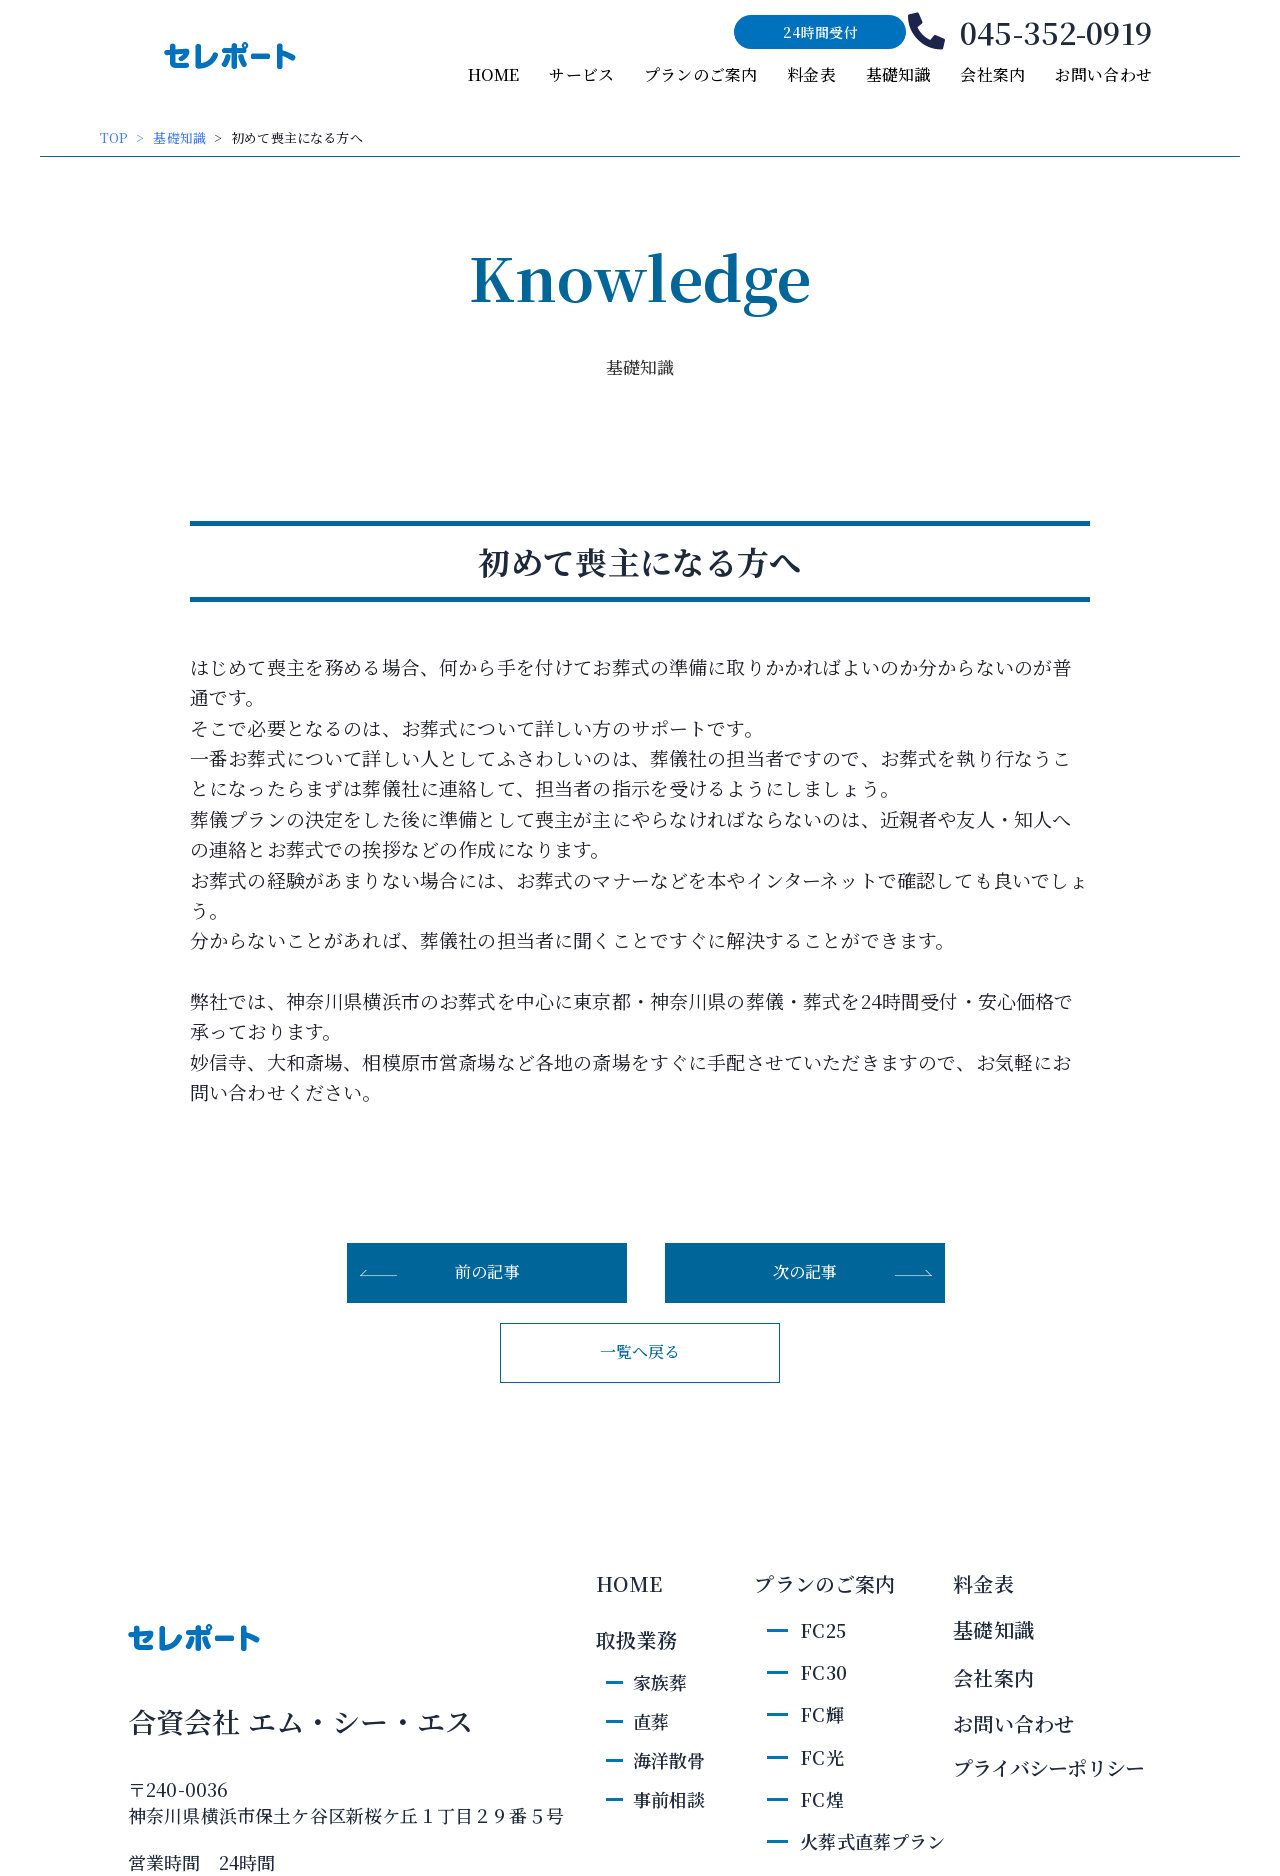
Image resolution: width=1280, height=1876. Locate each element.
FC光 (821, 1757)
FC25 (823, 1630)
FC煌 (821, 1799)
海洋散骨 (669, 1760)
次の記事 (805, 1271)
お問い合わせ (1103, 74)
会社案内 (992, 74)
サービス (581, 74)
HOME (494, 74)
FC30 (823, 1672)
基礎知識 (898, 74)
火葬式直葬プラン (872, 1841)
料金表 (811, 74)
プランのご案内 (700, 74)
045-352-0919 (1056, 32)
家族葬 (660, 1682)
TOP (114, 137)
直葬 (651, 1721)
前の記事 (487, 1271)
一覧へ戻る (640, 1351)
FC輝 (821, 1714)
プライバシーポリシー (1048, 1767)
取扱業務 (636, 1639)
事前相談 (669, 1799)
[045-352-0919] (926, 31)
